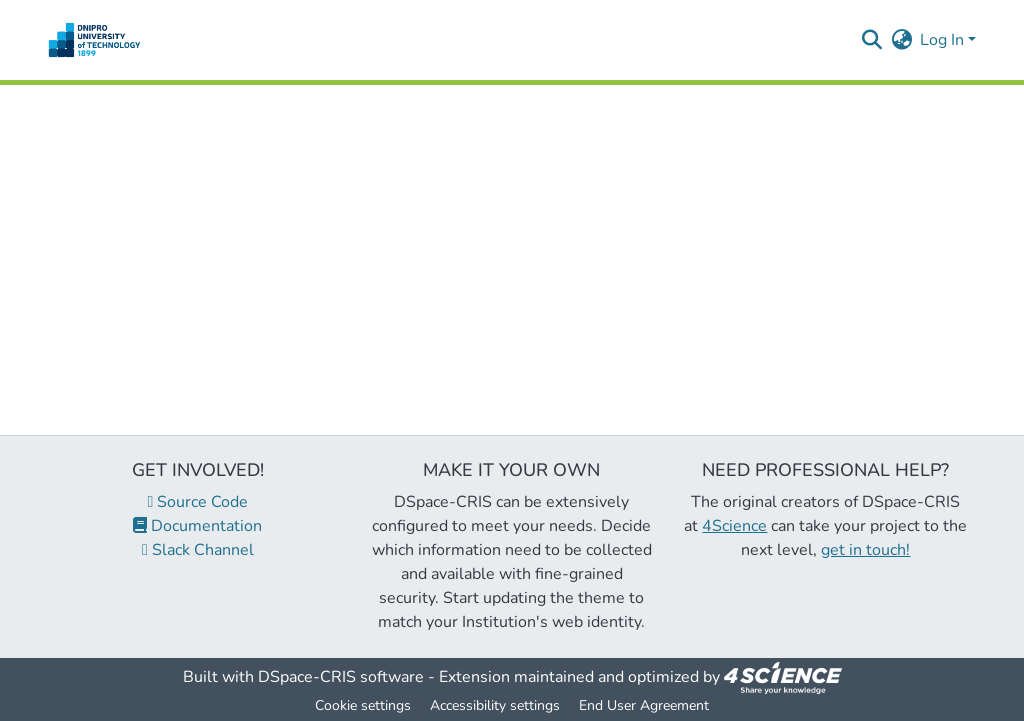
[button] (94, 40)
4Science (734, 526)
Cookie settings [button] (363, 705)
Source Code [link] (198, 502)
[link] (783, 677)
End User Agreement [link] (644, 705)
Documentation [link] (197, 526)
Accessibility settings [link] (495, 705)
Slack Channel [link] (198, 550)
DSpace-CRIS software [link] (341, 677)
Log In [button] (944, 40)
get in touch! (865, 550)
